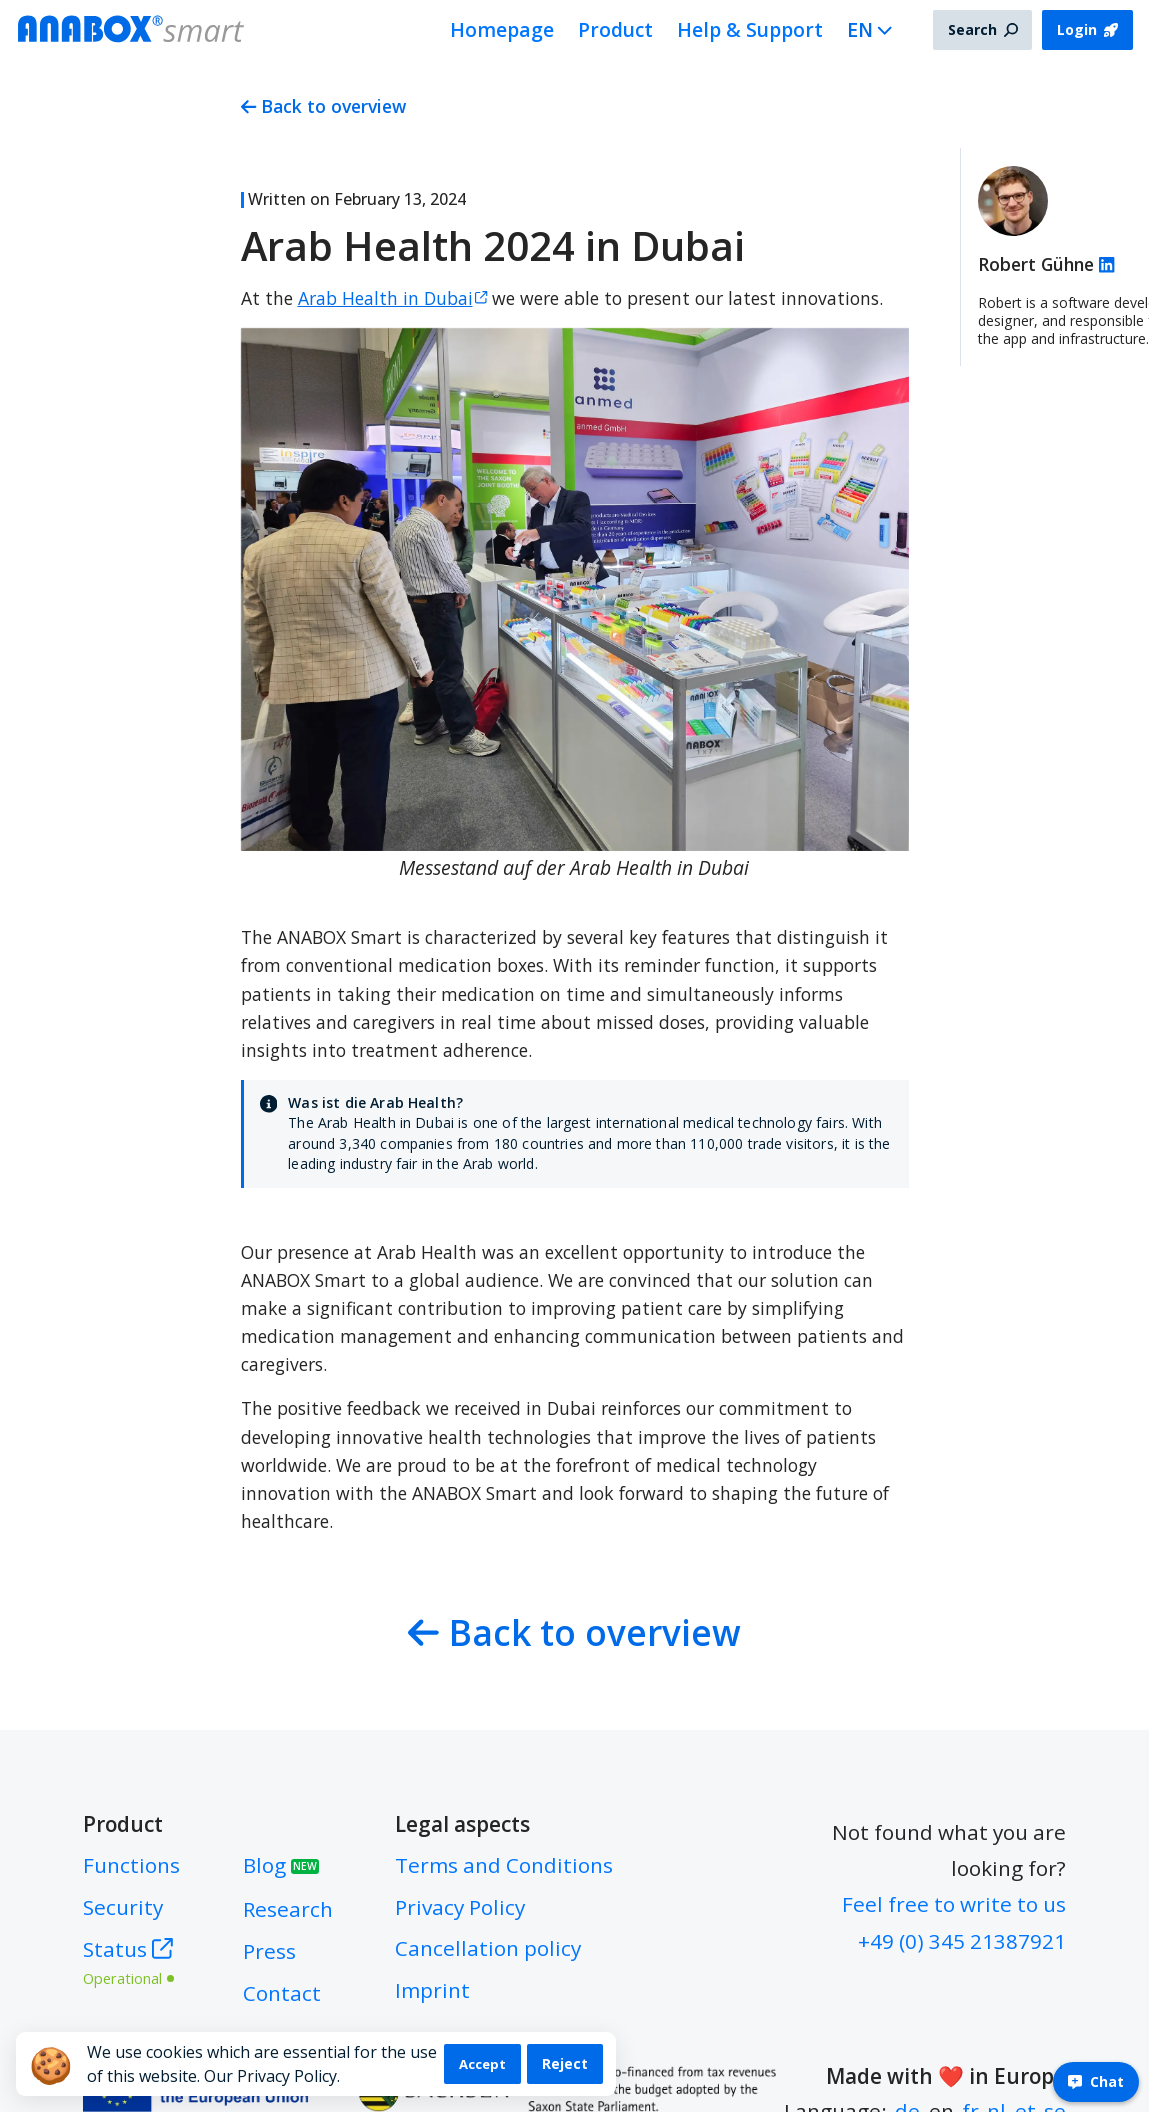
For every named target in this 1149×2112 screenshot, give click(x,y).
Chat (1096, 2081)
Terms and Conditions (504, 1865)
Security (123, 1907)
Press (269, 1951)
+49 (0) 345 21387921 (962, 1941)
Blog (281, 1865)
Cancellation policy (488, 1948)
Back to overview (324, 106)
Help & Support (750, 29)
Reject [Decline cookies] (565, 2063)
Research (288, 1909)
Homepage (502, 29)
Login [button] (1087, 29)
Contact (282, 1993)
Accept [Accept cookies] (482, 2064)
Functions (131, 1865)
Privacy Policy (460, 1907)
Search (983, 29)
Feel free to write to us (954, 1904)
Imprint (432, 1990)
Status (131, 1960)
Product (615, 29)
